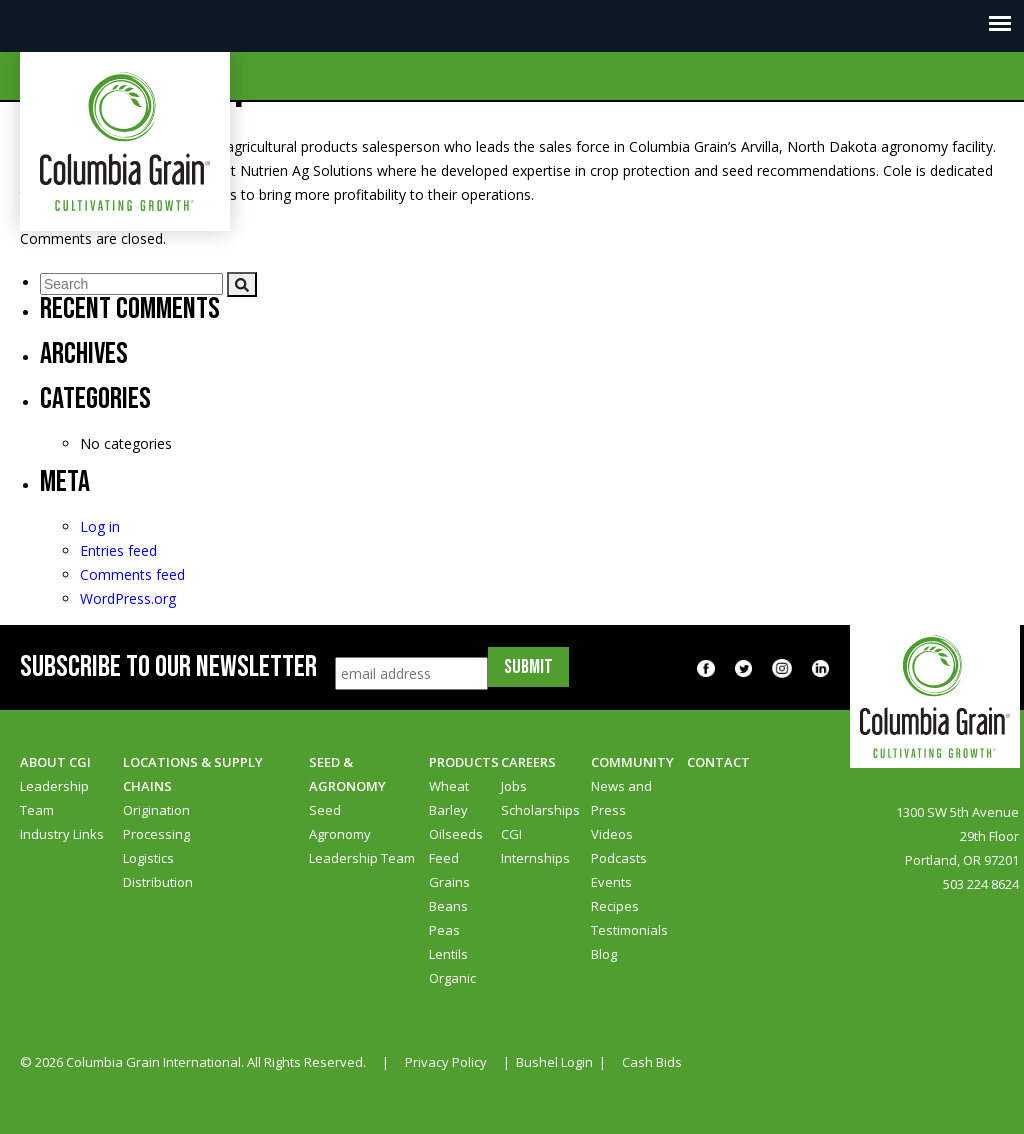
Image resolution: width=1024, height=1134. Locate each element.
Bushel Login (554, 1062)
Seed (325, 810)
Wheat (449, 786)
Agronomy (340, 834)
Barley (448, 810)
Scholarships (540, 810)
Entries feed (118, 550)
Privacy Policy (446, 1062)
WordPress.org (128, 598)
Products (464, 762)
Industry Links (62, 834)
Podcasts (619, 858)
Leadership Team (362, 858)
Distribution (158, 882)
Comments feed (132, 574)
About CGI (55, 762)
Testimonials (629, 930)
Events (611, 882)
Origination (156, 810)
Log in (100, 526)
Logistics (148, 858)
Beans (448, 906)
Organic (452, 978)
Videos (612, 834)
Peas (444, 930)
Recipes (615, 906)
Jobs (514, 786)
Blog (604, 954)
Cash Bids (652, 1062)
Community (632, 762)
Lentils (448, 954)
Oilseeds (456, 834)
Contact (718, 762)
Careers (528, 762)
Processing (156, 834)
